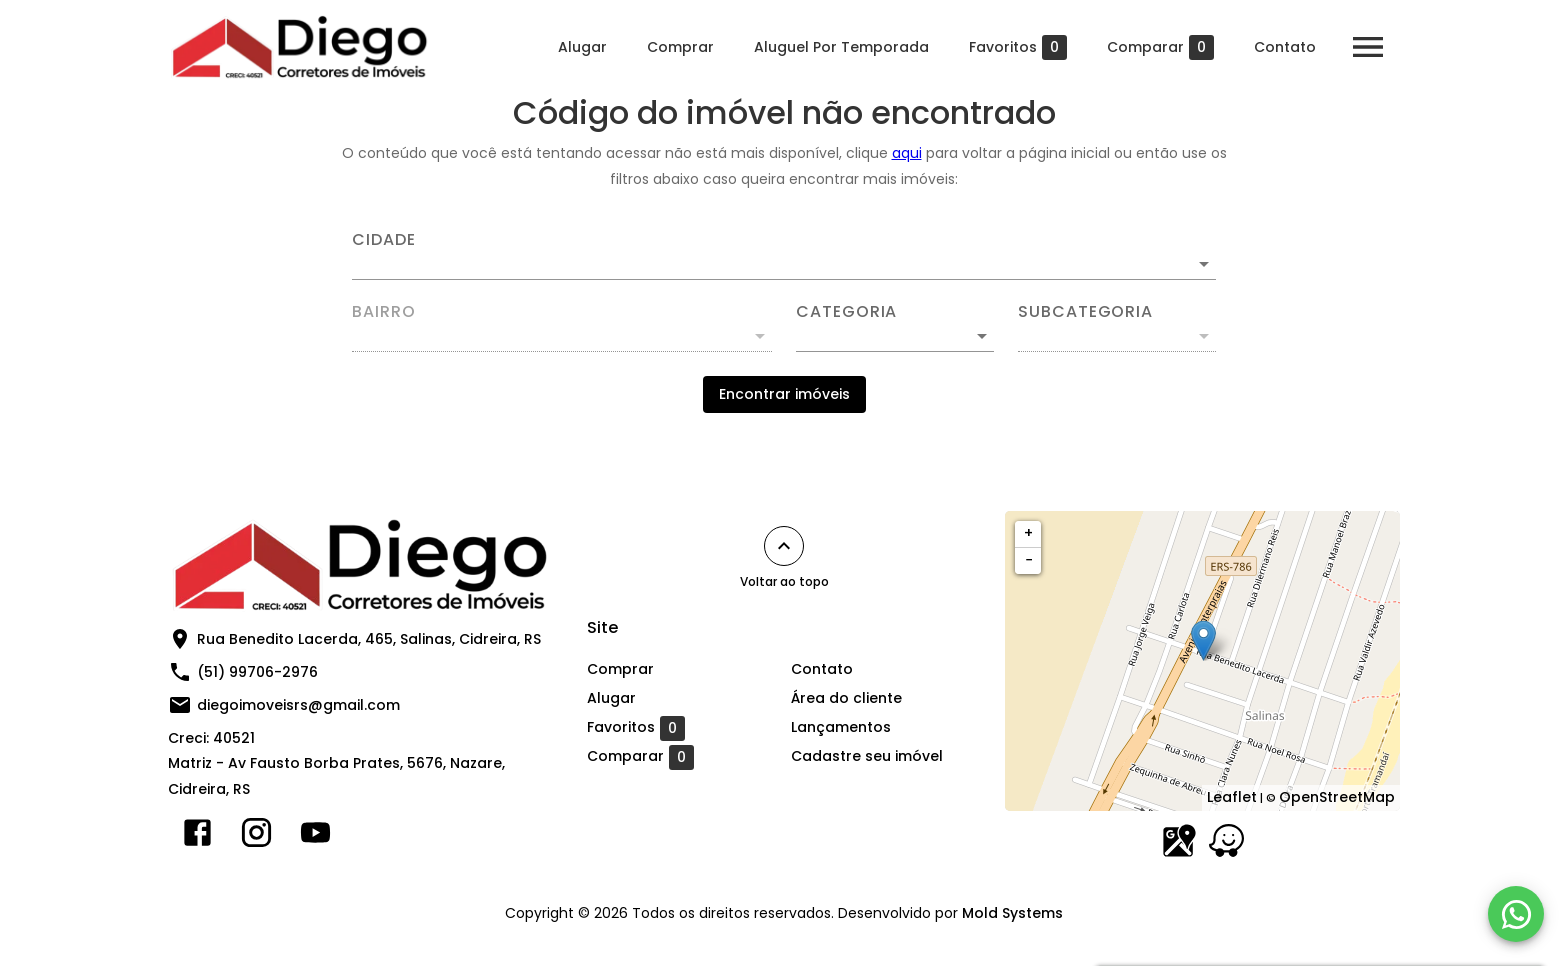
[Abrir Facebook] (197, 837)
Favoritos (1018, 47)
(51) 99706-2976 (257, 672)
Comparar (1160, 47)
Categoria (846, 312)
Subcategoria (1085, 312)
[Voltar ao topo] (784, 546)
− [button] (1029, 560)
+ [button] (1028, 533)
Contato (1285, 47)
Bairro (384, 312)
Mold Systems (1012, 913)
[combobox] (784, 256)
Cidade (384, 240)
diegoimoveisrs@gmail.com (298, 705)
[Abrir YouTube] (315, 837)
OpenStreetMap (1337, 797)
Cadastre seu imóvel (867, 756)
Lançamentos (841, 727)
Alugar (582, 47)
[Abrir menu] (1368, 47)
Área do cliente (846, 698)
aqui (907, 153)
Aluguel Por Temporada (841, 47)
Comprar (680, 47)
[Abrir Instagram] (256, 837)
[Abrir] (1204, 264)
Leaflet (1232, 797)
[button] (895, 336)
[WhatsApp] (1516, 914)
